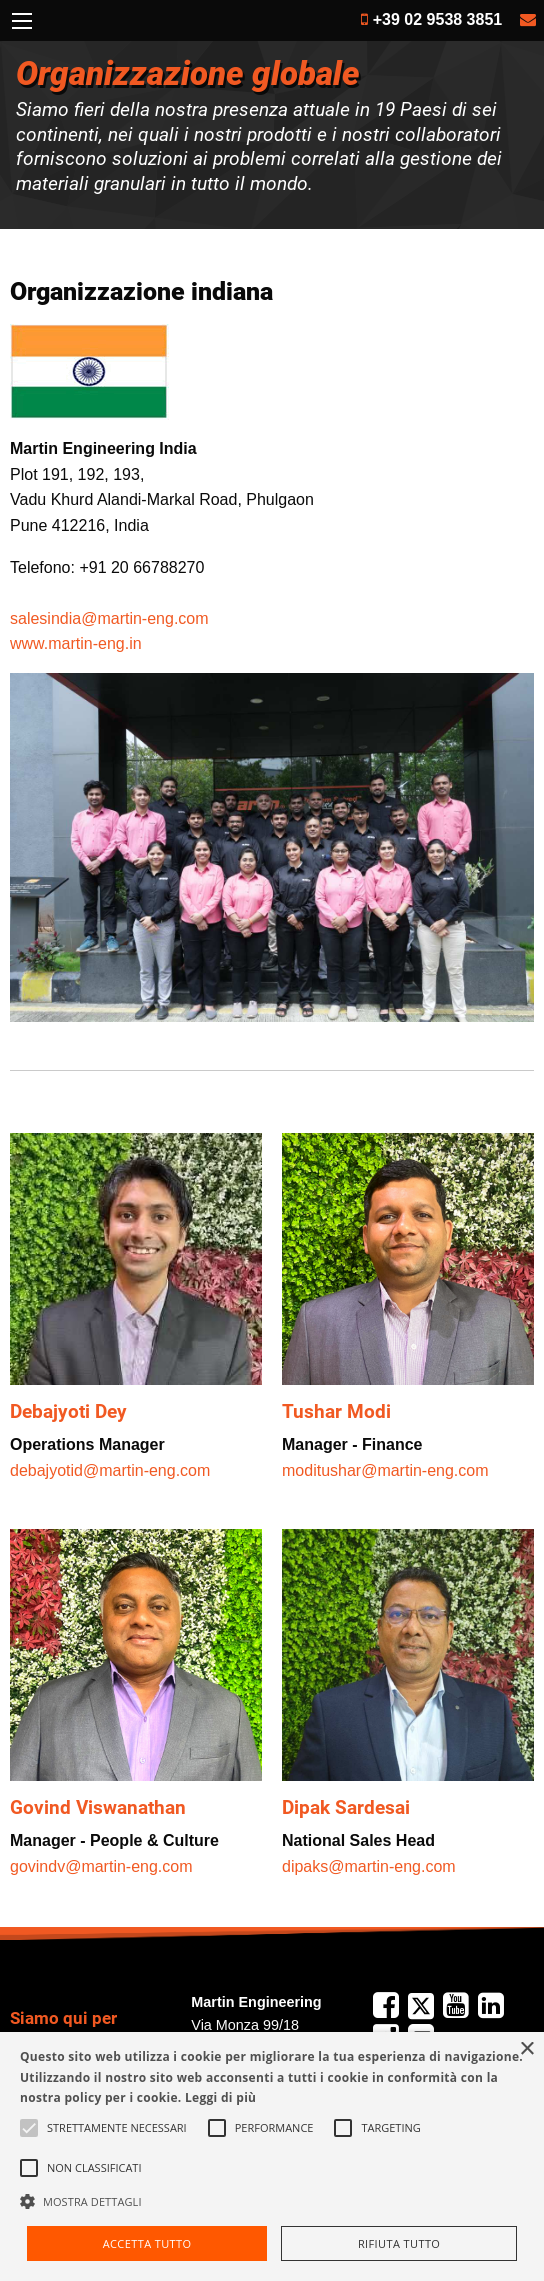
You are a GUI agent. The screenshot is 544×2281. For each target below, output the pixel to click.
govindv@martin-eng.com (101, 1866)
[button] (272, 2201)
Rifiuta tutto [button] (399, 2243)
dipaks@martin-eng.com (369, 1866)
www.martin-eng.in (76, 643)
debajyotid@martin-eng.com (110, 1470)
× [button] (526, 2049)
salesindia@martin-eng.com (109, 618)
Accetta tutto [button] (147, 2243)
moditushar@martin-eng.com (385, 1470)
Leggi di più (220, 2097)
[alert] (272, 2156)
